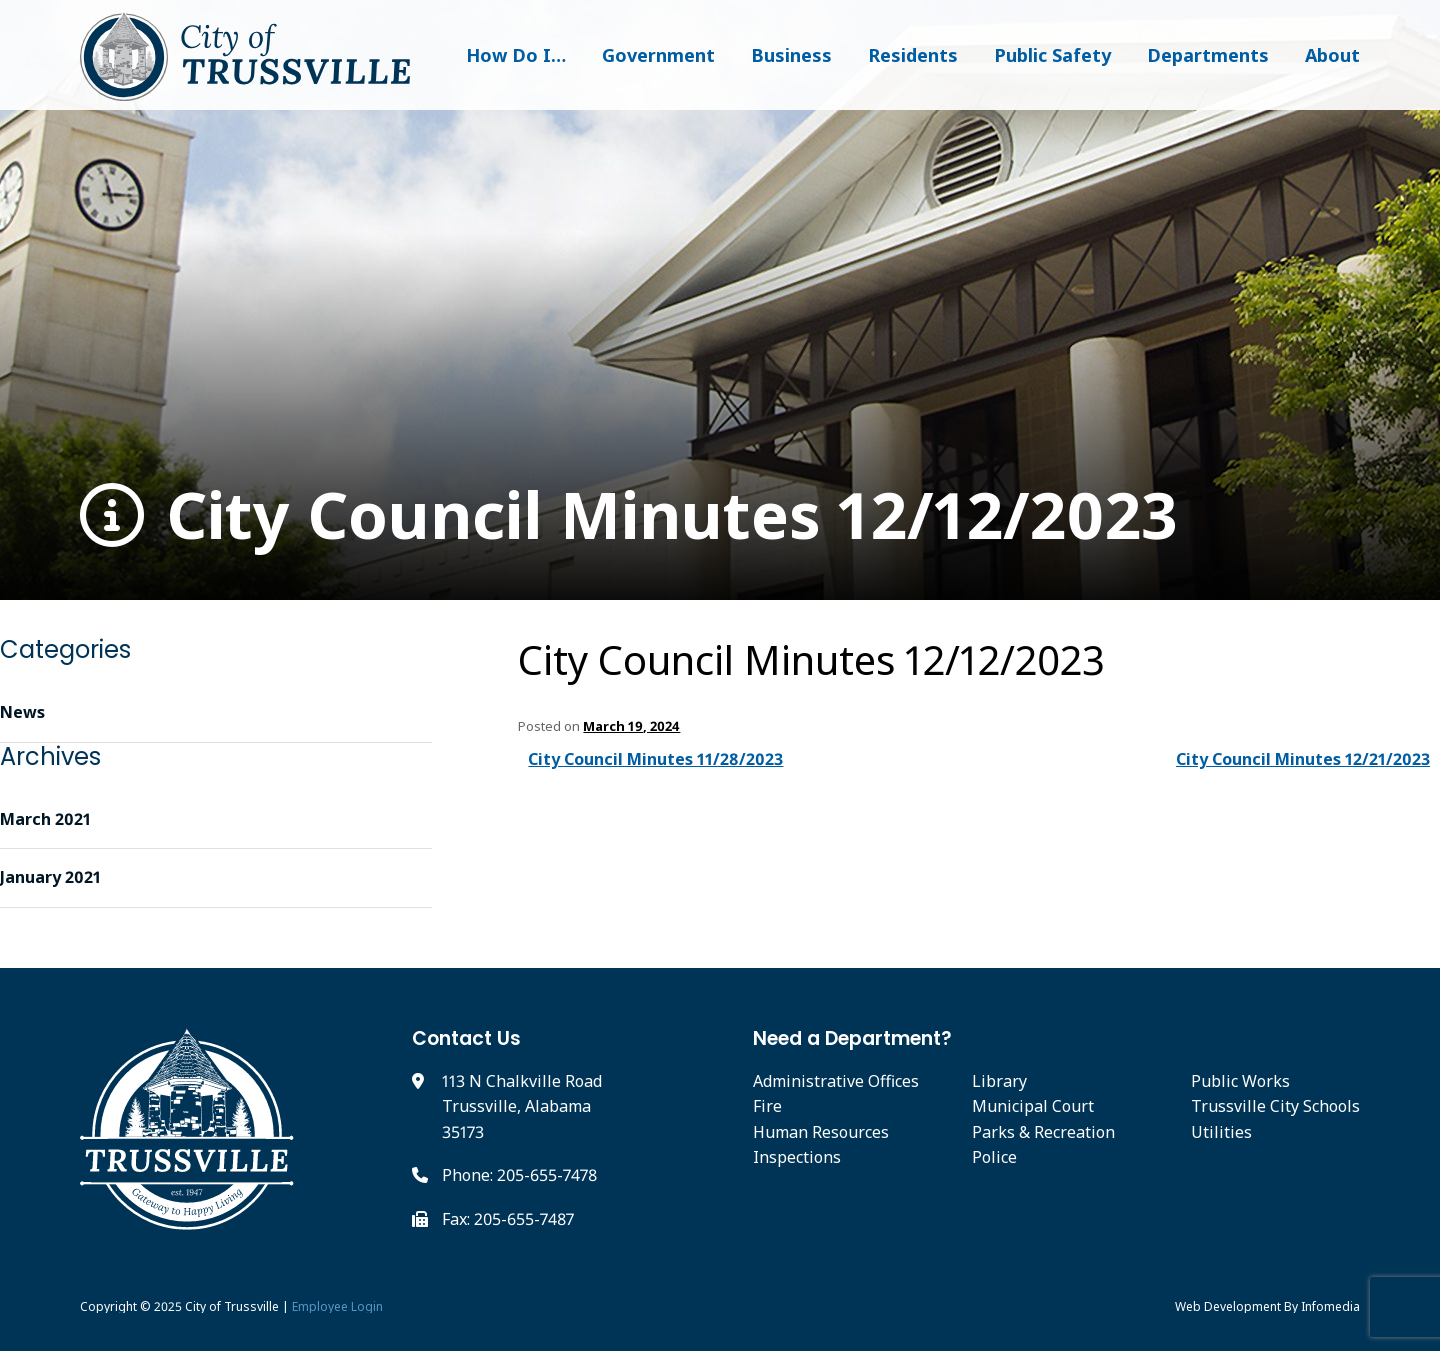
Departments (1208, 55)
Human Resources (821, 1132)
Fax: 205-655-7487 (508, 1219)
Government (658, 55)
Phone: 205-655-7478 (519, 1175)
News (22, 712)
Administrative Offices (836, 1081)
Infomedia (1330, 1306)
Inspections (797, 1157)
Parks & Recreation (1043, 1132)
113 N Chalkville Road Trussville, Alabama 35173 (522, 1106)
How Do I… (516, 55)
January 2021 (50, 877)
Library (999, 1081)
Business (791, 55)
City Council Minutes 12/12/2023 (629, 515)
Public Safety (1052, 55)
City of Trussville (232, 1306)
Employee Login (337, 1306)
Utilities (1221, 1132)
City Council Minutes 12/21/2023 (1303, 759)
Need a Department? (852, 1038)
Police (994, 1157)
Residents (913, 55)
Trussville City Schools (1275, 1106)
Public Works (1240, 1081)
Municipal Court (1033, 1106)
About (1332, 55)
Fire (767, 1106)
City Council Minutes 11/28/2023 (655, 759)
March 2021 (45, 819)
